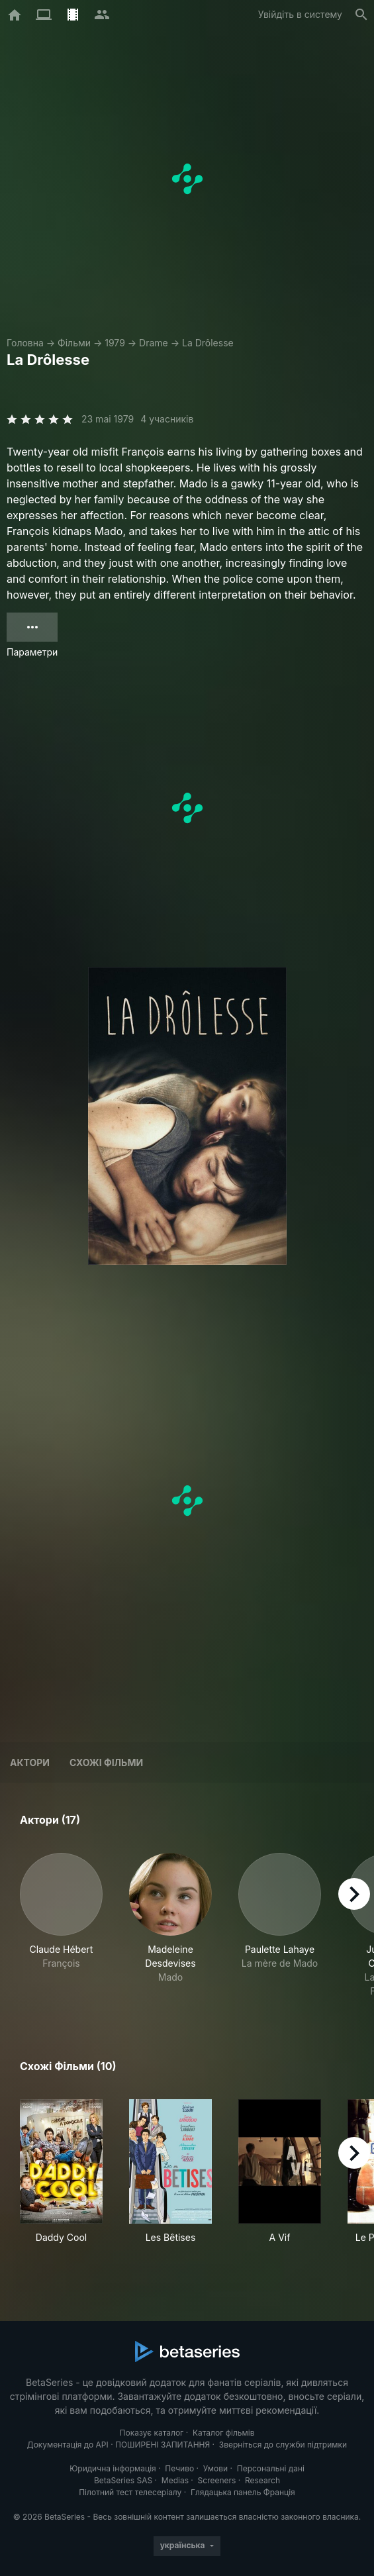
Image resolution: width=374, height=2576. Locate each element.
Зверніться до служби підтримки (283, 2445)
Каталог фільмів (224, 2433)
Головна (25, 342)
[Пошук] (361, 14)
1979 (115, 342)
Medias (175, 2480)
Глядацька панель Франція (243, 2492)
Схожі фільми (106, 1762)
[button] (61, 1925)
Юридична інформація (113, 2468)
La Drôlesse (208, 342)
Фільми (74, 342)
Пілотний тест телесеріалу (130, 2492)
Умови (215, 2468)
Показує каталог (152, 2433)
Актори (30, 1762)
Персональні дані (270, 2468)
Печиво (179, 2468)
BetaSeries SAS (123, 2480)
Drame (153, 342)
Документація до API (68, 2445)
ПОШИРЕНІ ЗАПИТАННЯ (162, 2445)
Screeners (217, 2480)
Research (262, 2480)
